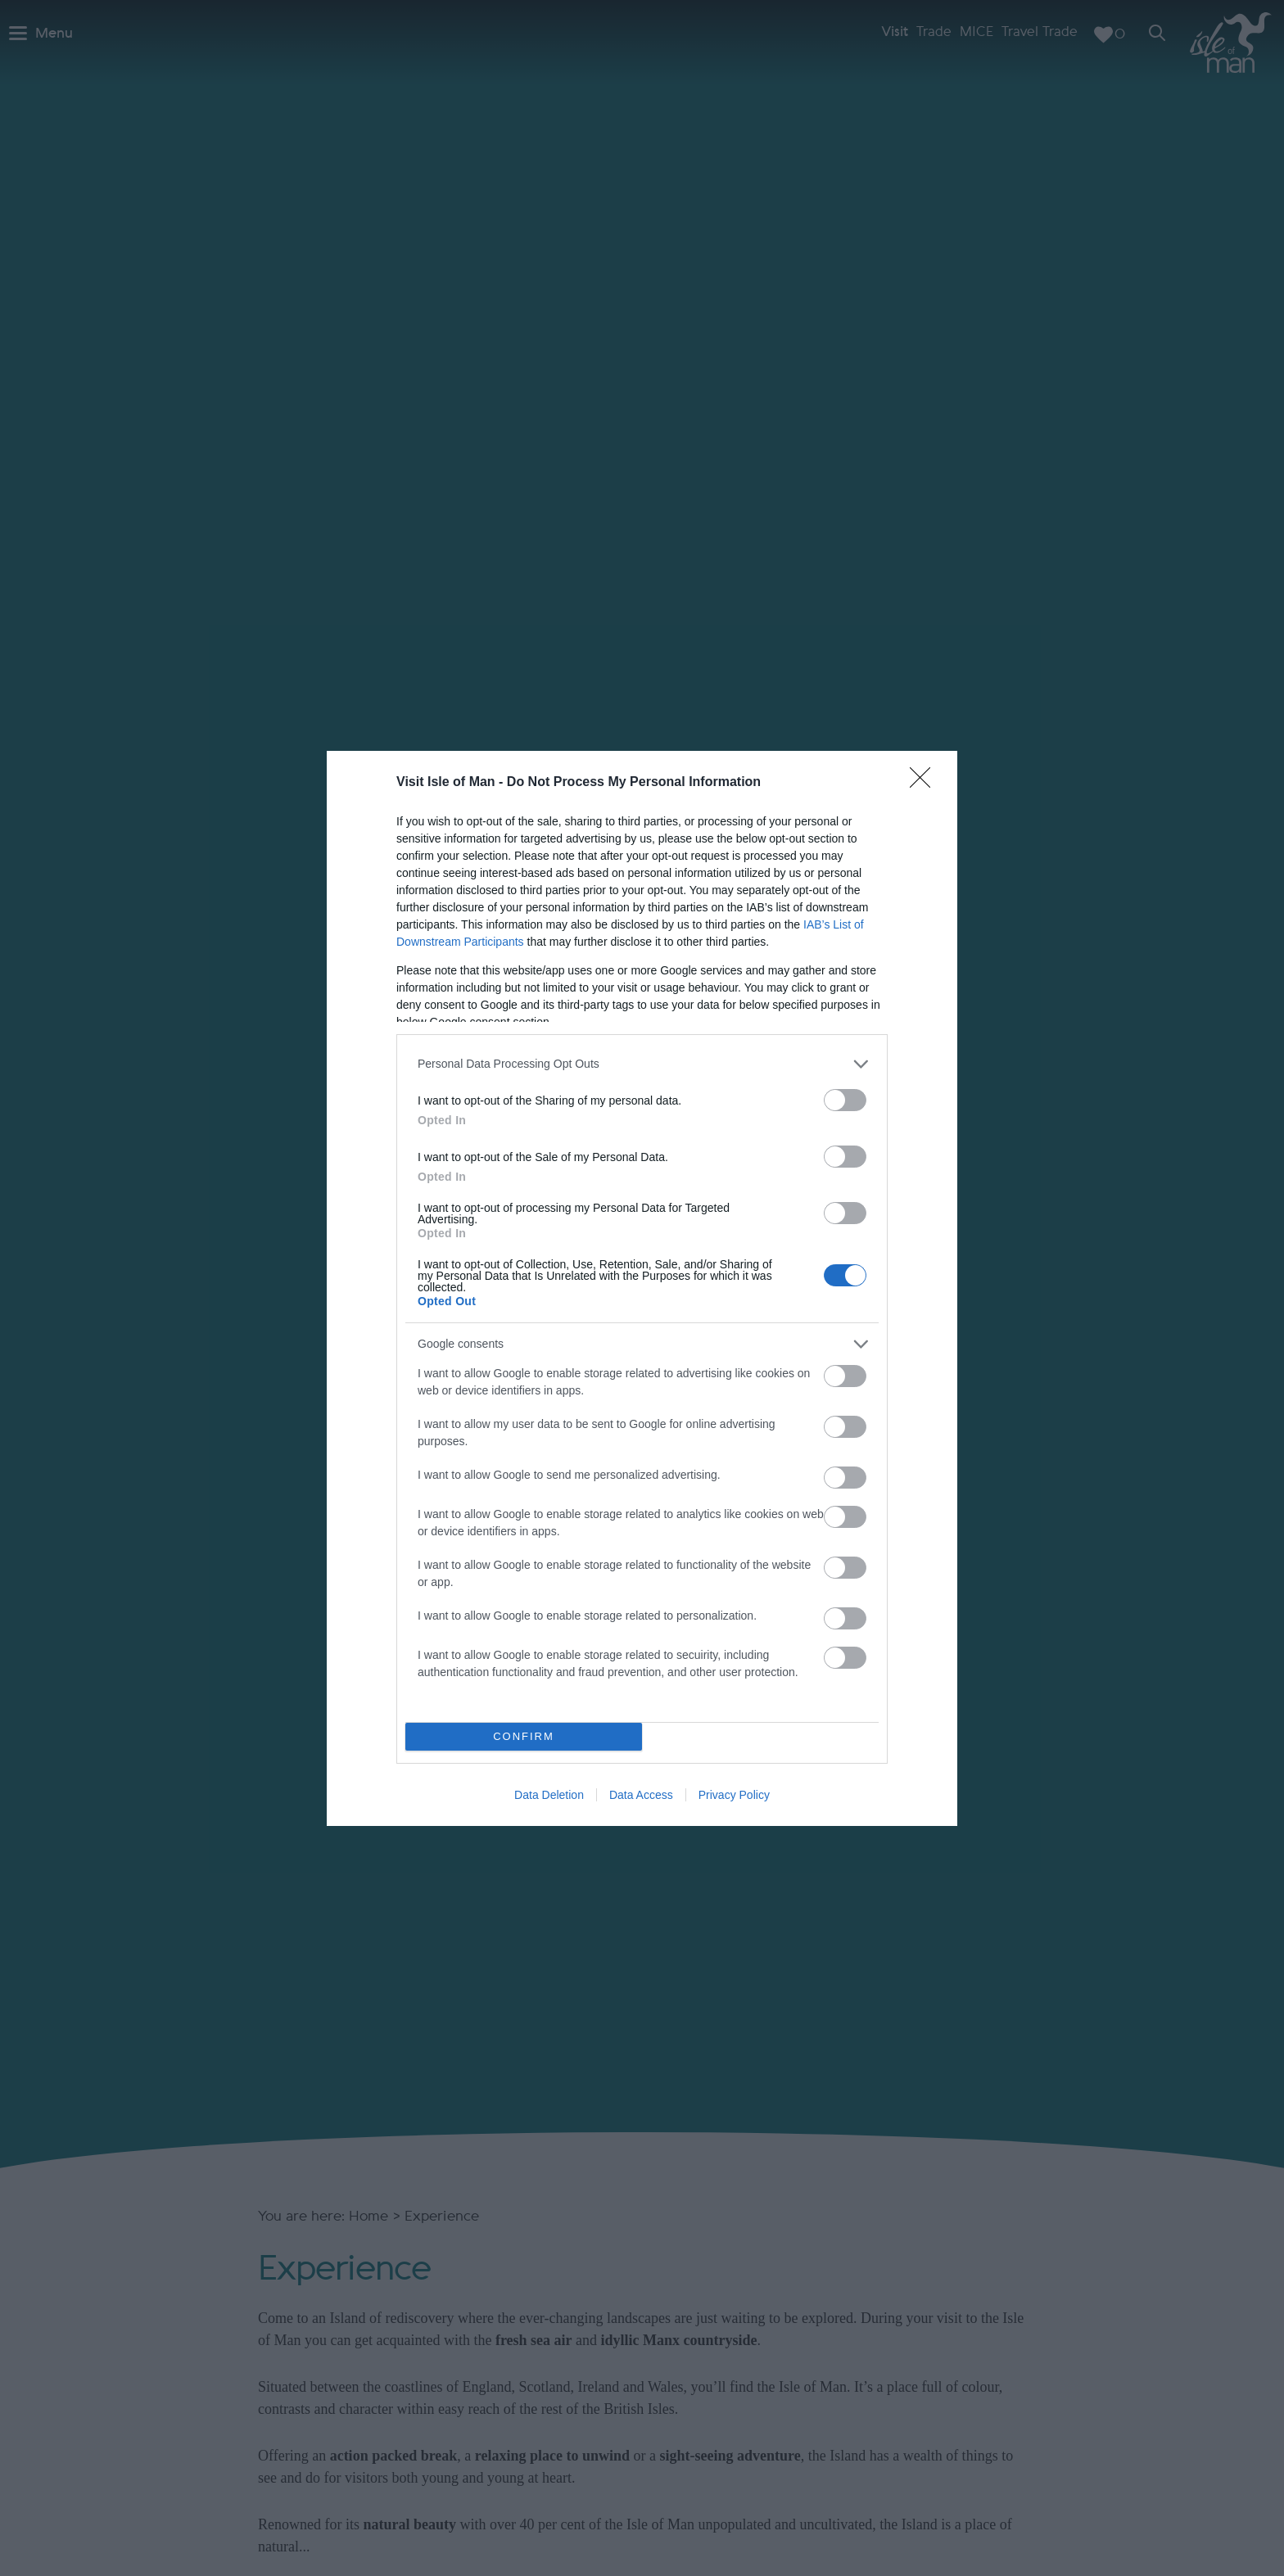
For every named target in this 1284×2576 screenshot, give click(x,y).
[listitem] (642, 1064)
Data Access (641, 1794)
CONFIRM (523, 1736)
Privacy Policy (734, 1794)
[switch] (845, 1100)
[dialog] (642, 1288)
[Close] (925, 782)
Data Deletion (549, 1794)
